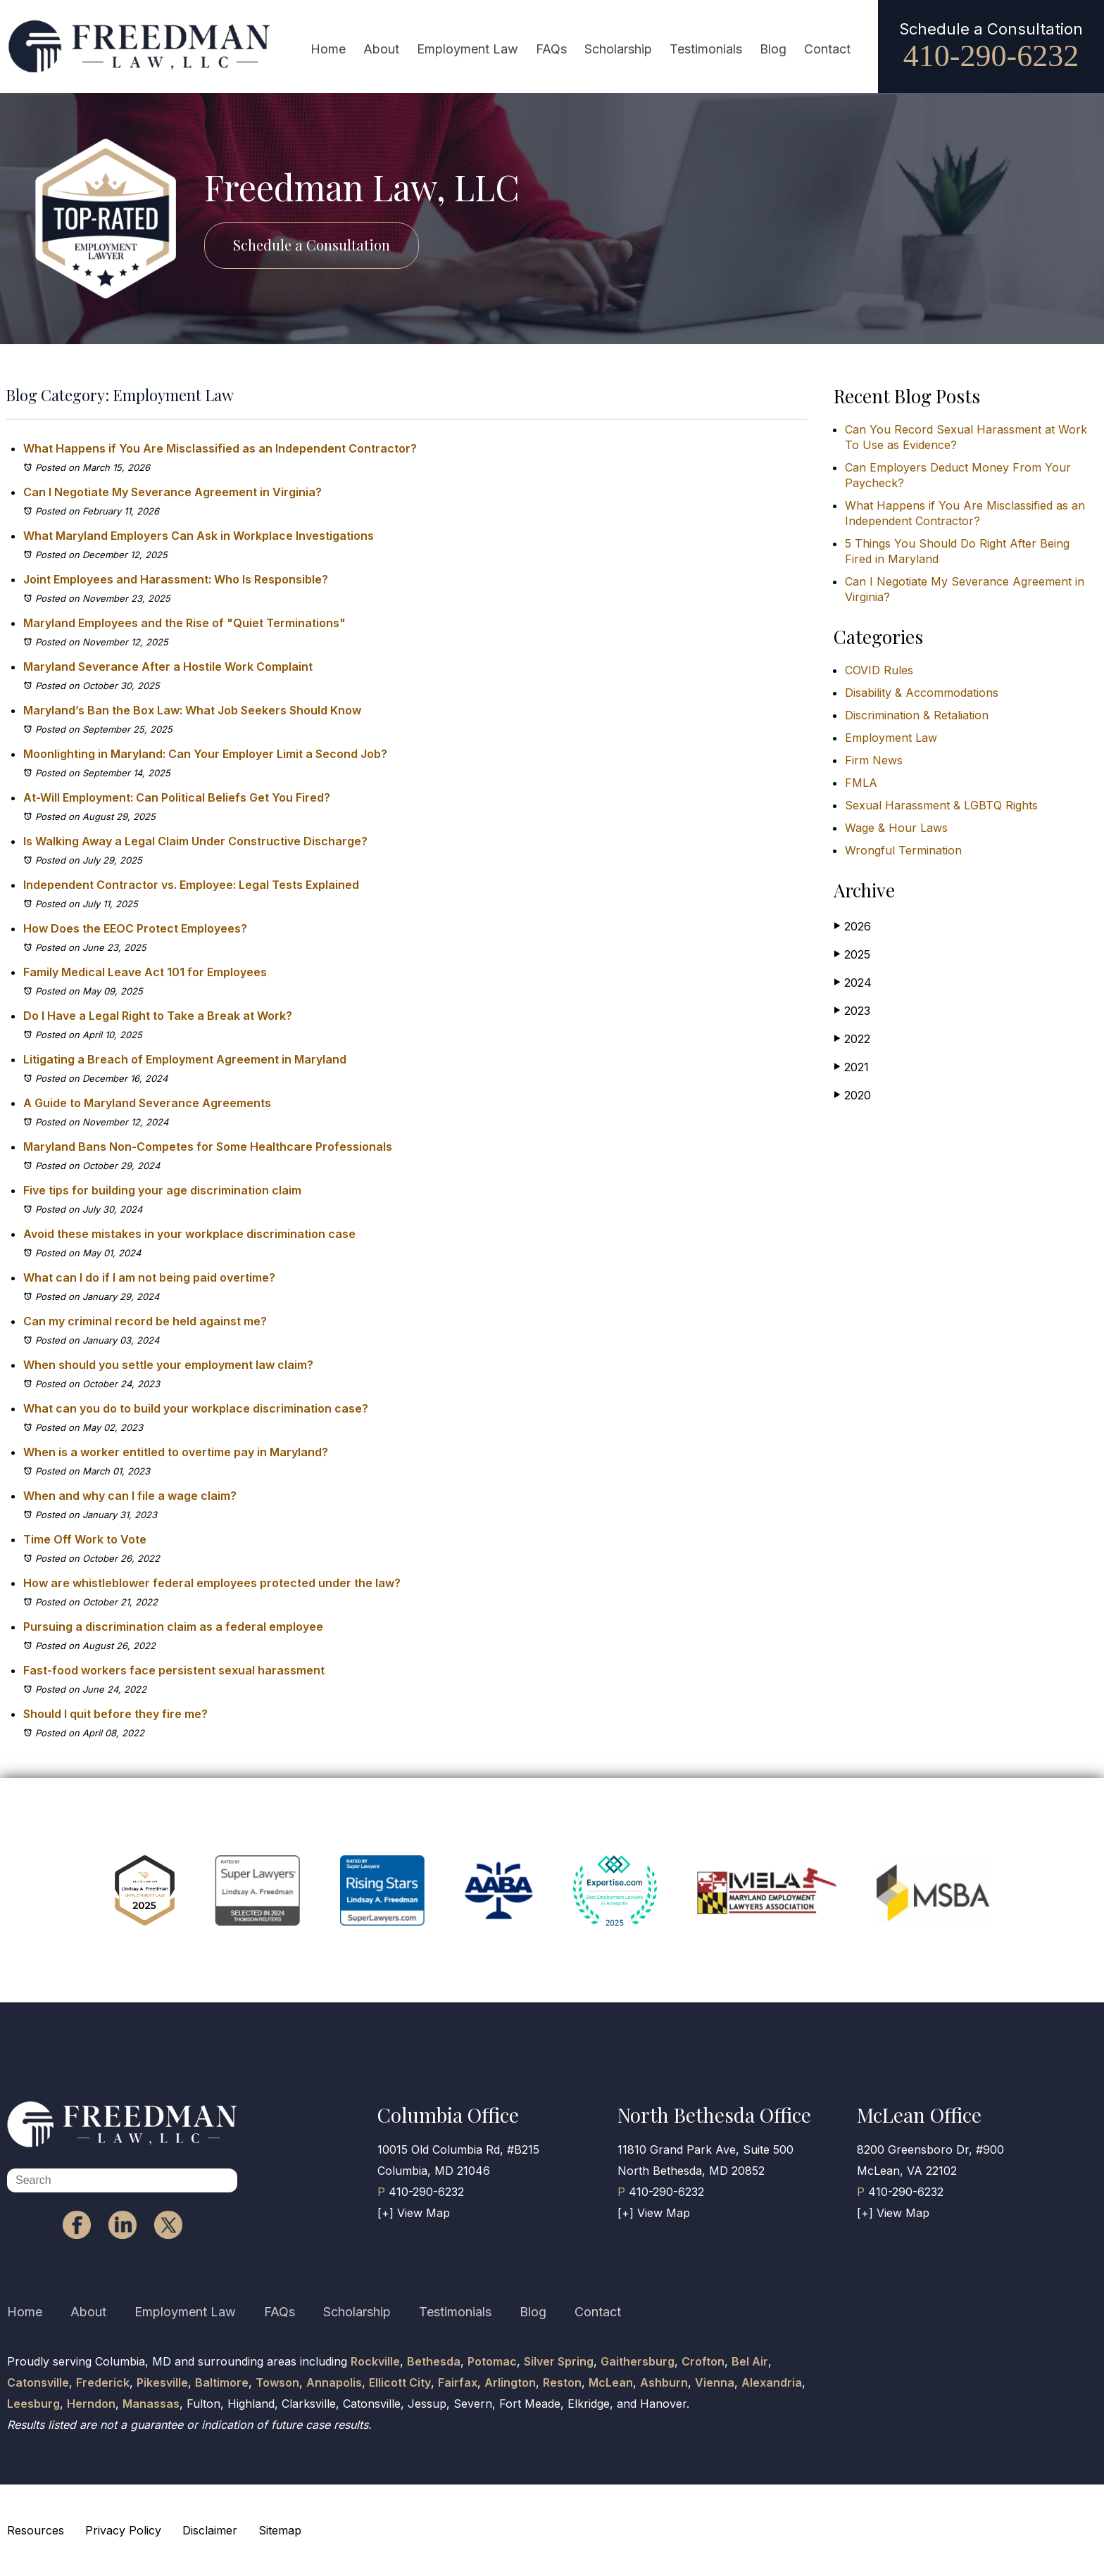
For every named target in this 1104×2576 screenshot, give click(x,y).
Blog (773, 49)
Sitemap (279, 2530)
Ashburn (664, 2382)
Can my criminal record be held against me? (145, 1321)
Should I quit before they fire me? (115, 1714)
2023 (852, 1010)
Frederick (103, 2382)
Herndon (91, 2404)
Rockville (375, 2361)
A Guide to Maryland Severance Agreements (147, 1103)
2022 (852, 1038)
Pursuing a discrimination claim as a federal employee (173, 1627)
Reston (562, 2382)
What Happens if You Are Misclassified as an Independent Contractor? (220, 448)
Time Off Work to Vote (84, 1539)
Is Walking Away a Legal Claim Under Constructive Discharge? (195, 841)
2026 (852, 926)
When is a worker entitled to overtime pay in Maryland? (175, 1452)
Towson (277, 2382)
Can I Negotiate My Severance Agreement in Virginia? (172, 492)
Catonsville (38, 2382)
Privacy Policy (123, 2530)
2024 (853, 982)
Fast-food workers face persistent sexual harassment (174, 1670)
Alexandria (771, 2382)
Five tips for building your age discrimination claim (162, 1190)
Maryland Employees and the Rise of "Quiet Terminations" (184, 623)
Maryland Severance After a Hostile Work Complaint (168, 666)
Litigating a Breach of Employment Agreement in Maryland (186, 1059)
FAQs (551, 49)
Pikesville (162, 2382)
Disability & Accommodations (921, 693)
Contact (827, 49)
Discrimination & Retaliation (917, 715)
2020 (852, 1095)
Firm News (874, 760)
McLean (611, 2382)
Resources (35, 2530)
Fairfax (457, 2382)
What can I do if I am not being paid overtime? (149, 1277)
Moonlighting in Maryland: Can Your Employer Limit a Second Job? (205, 754)
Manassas (151, 2404)
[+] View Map (413, 2213)
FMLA (861, 783)
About (381, 49)
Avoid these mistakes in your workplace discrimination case (189, 1234)
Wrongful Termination (903, 850)
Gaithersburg (638, 2361)
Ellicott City (400, 2382)
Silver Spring (559, 2361)
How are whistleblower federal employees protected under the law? (212, 1583)
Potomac (492, 2361)
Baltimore (222, 2382)
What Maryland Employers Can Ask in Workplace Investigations (198, 536)
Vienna (714, 2382)
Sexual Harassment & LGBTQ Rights (941, 805)
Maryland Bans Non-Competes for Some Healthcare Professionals (207, 1146)
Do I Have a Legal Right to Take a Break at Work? (157, 1016)
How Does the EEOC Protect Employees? (135, 928)
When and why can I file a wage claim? (130, 1496)
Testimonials (706, 49)
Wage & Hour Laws (896, 828)
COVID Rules (879, 670)
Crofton (703, 2361)
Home (328, 49)
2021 (851, 1066)
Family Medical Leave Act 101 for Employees (145, 972)
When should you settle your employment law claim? (168, 1365)
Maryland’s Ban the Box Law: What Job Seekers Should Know (192, 710)
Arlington (510, 2382)
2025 (852, 954)
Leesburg (33, 2404)
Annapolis (334, 2382)
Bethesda (433, 2361)
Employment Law (467, 49)
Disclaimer (209, 2530)
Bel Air (750, 2361)
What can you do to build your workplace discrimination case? (195, 1408)
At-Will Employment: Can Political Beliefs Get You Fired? (176, 797)
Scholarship (618, 49)
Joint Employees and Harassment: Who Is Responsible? (175, 579)
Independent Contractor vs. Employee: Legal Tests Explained (191, 885)
